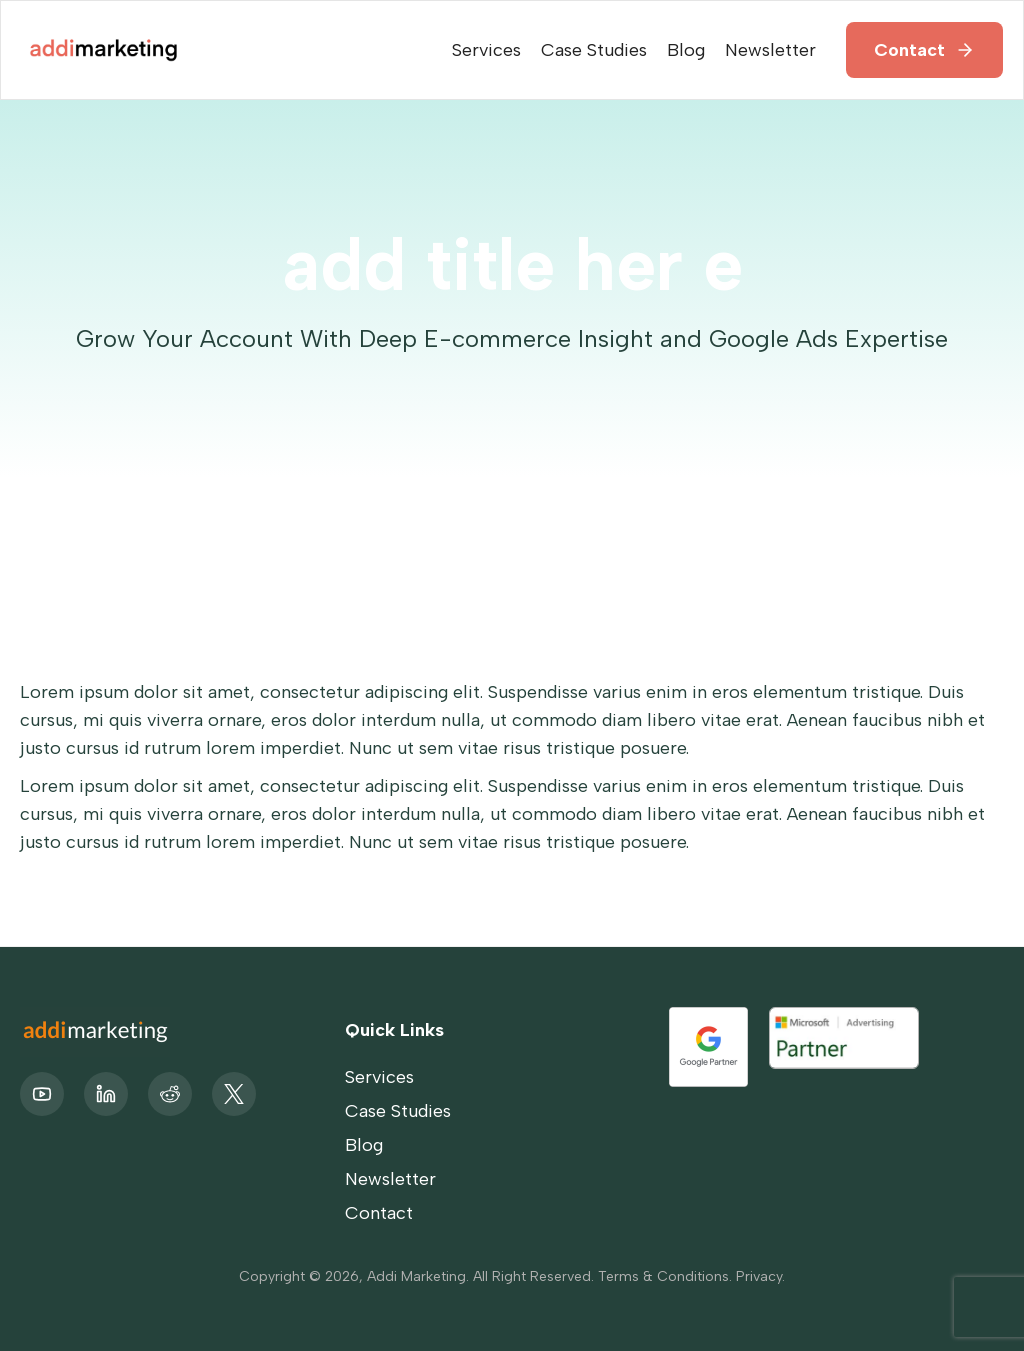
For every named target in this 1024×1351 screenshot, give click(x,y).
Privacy (759, 1276)
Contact (909, 50)
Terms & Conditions (663, 1276)
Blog (686, 50)
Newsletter (770, 50)
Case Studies (594, 50)
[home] (101, 49)
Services (486, 50)
